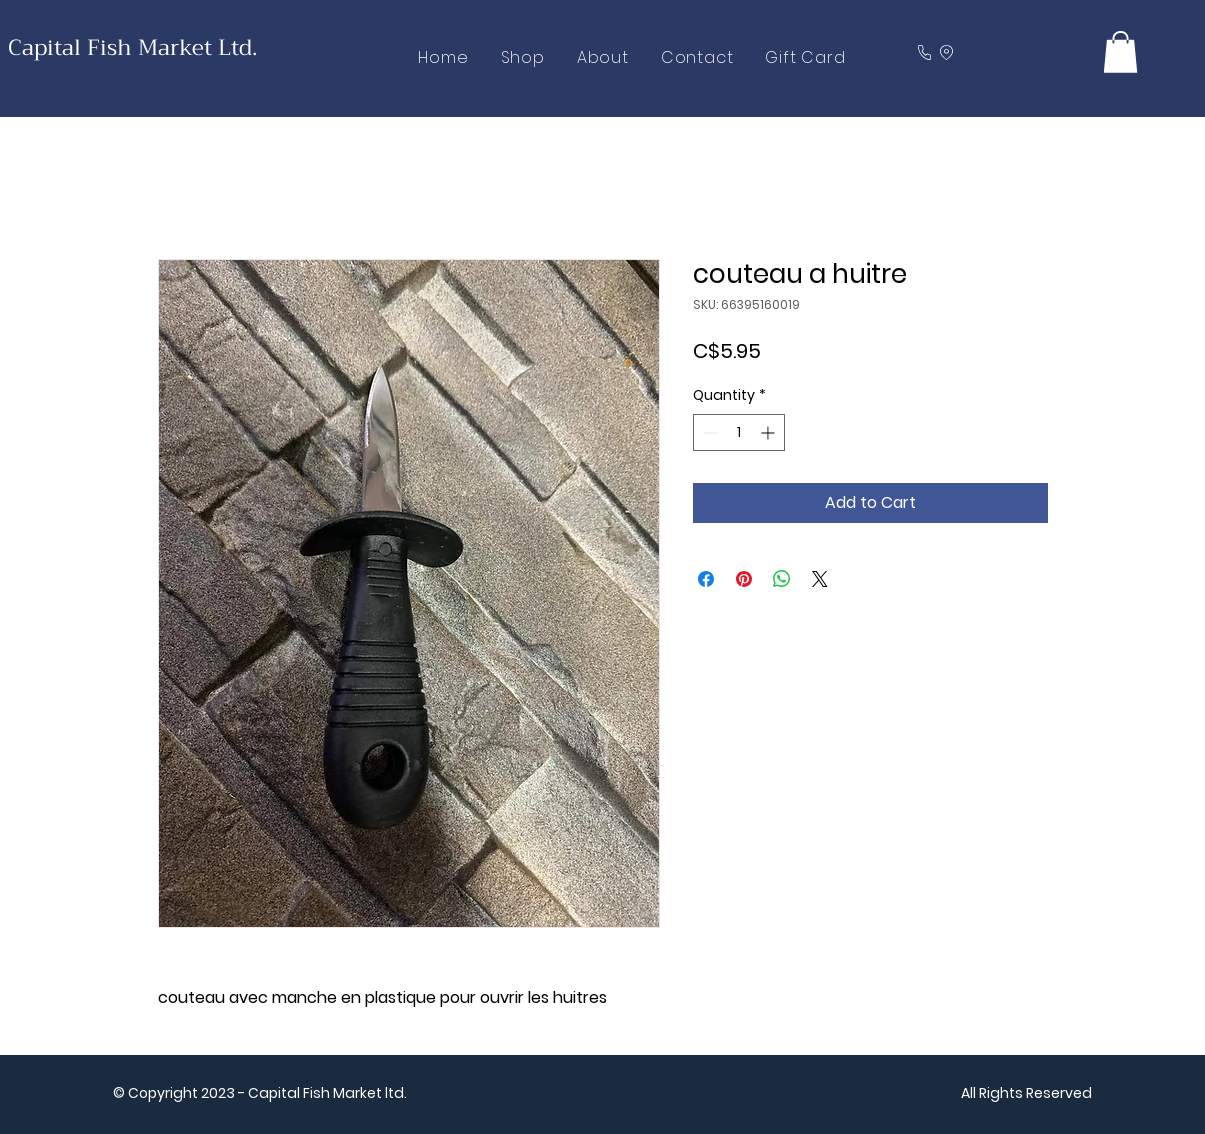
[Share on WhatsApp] (782, 579)
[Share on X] (820, 579)
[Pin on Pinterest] (744, 579)
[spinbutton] (739, 432)
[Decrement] (708, 432)
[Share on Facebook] (706, 579)
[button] (1120, 52)
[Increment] (769, 432)
